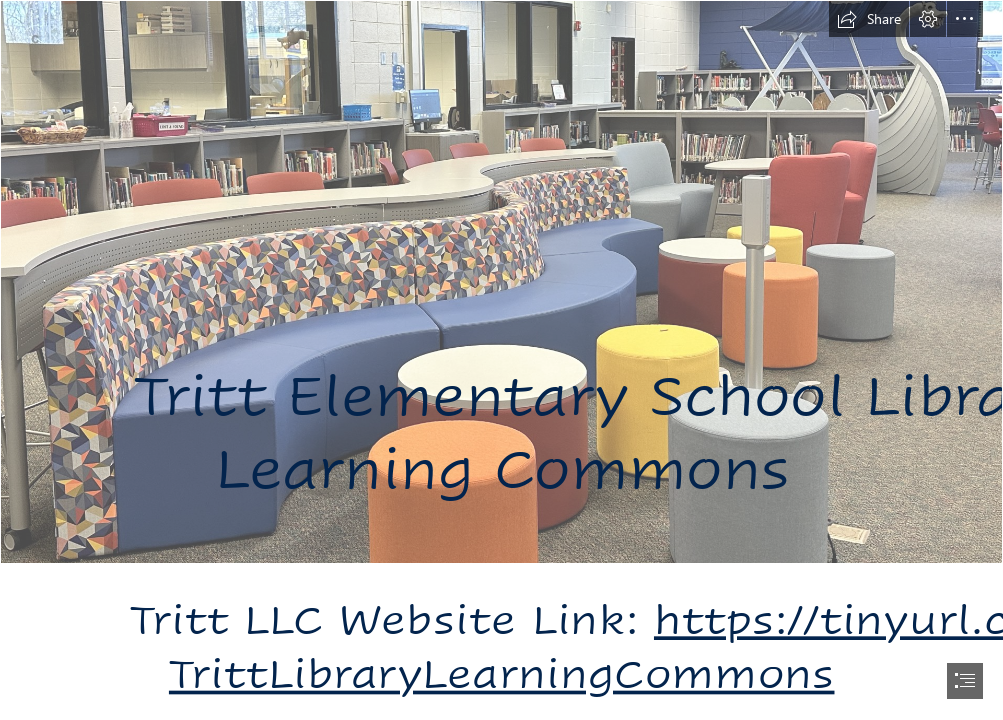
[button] (869, 19)
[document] (501, 360)
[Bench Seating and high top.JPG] (501, 282)
